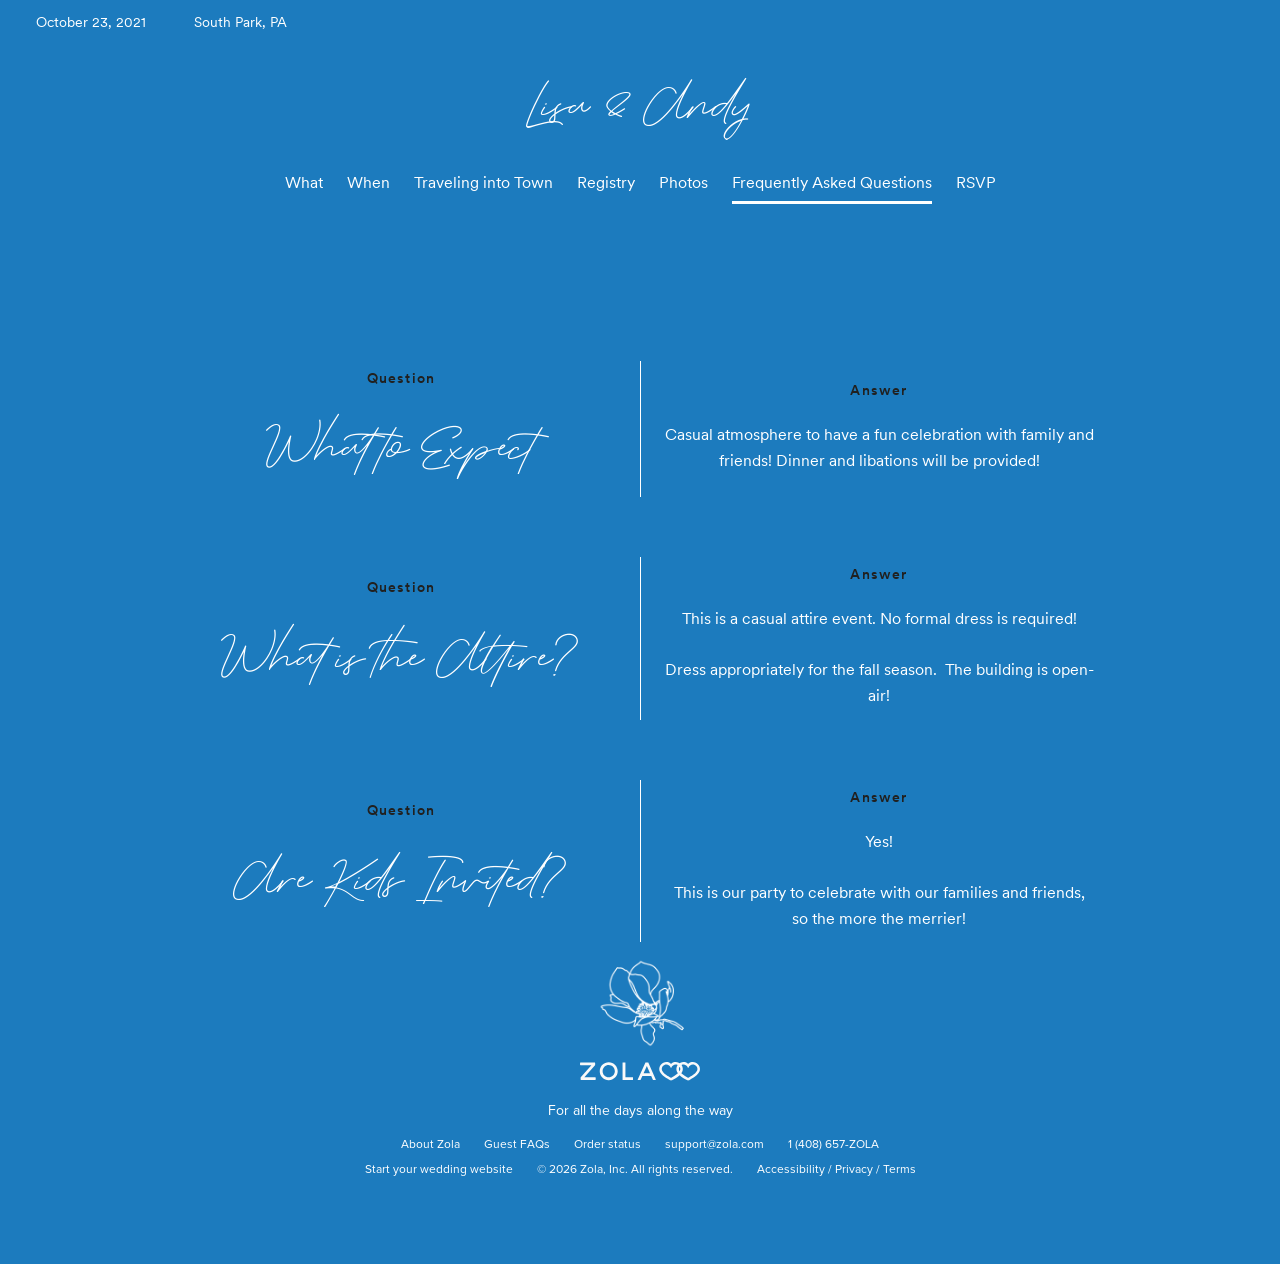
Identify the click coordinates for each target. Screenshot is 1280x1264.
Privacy (854, 1170)
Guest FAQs (517, 1145)
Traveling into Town (483, 182)
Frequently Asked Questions (832, 182)
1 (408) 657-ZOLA (833, 1145)
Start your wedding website (439, 1170)
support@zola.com (714, 1145)
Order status (607, 1145)
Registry (606, 182)
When (368, 182)
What (304, 182)
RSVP (976, 182)
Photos (683, 182)
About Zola (430, 1145)
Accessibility (791, 1170)
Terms (899, 1170)
